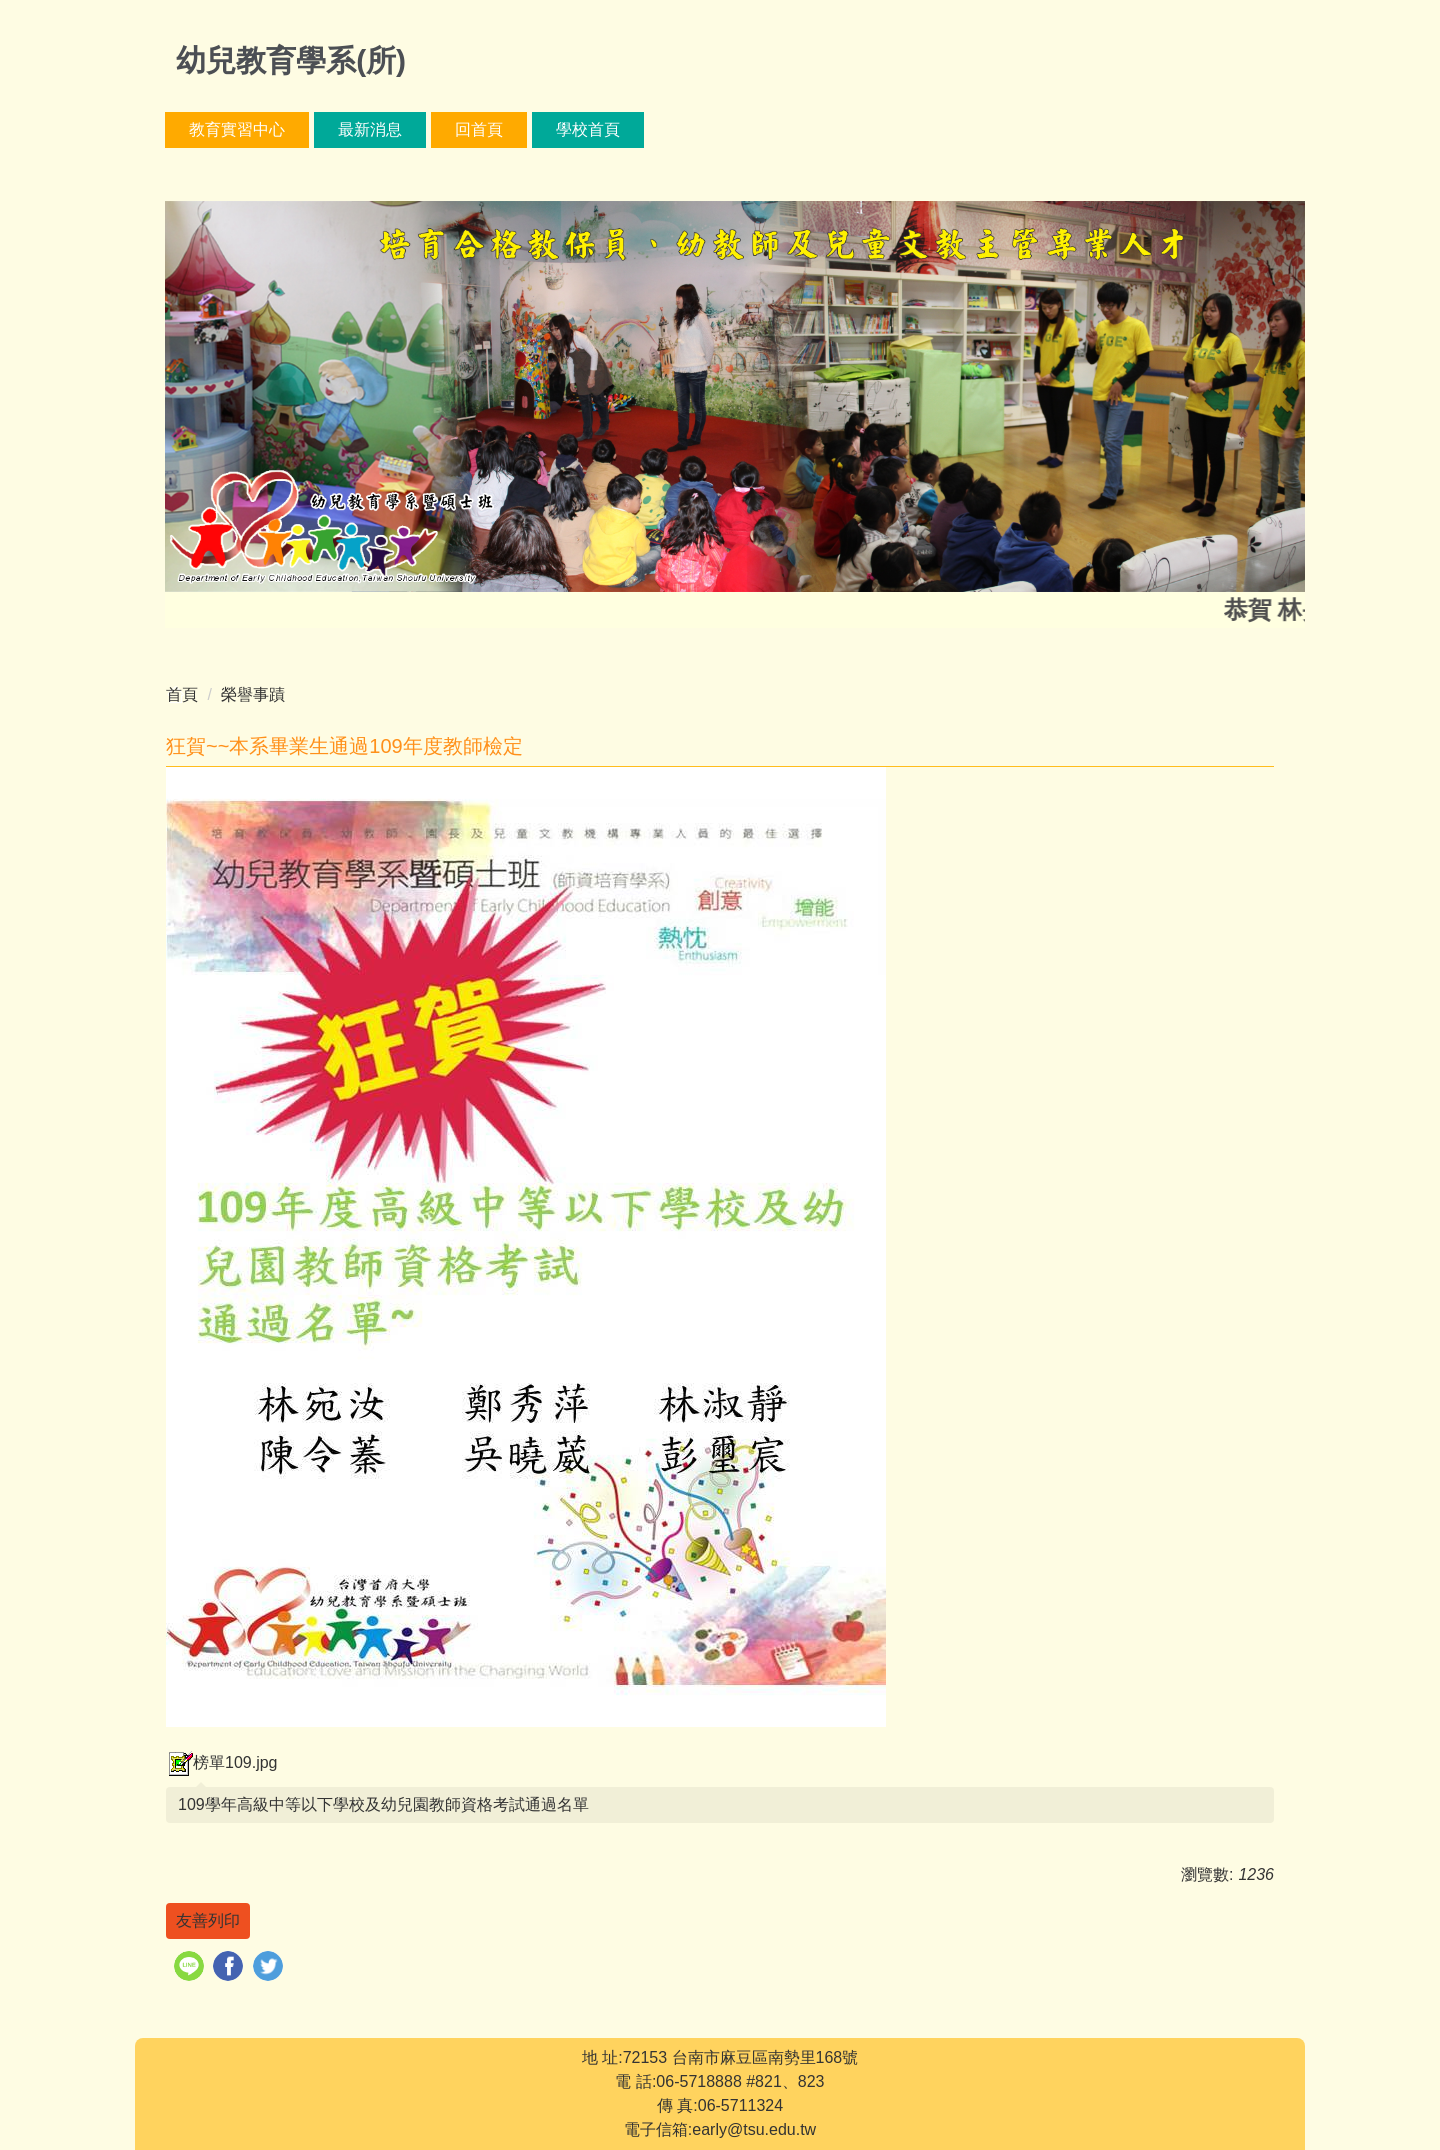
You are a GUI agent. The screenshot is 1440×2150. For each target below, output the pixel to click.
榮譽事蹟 (253, 694)
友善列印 (208, 1920)
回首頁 (479, 129)
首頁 (182, 694)
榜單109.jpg (222, 1762)
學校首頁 (588, 129)
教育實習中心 (237, 129)
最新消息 (370, 129)
